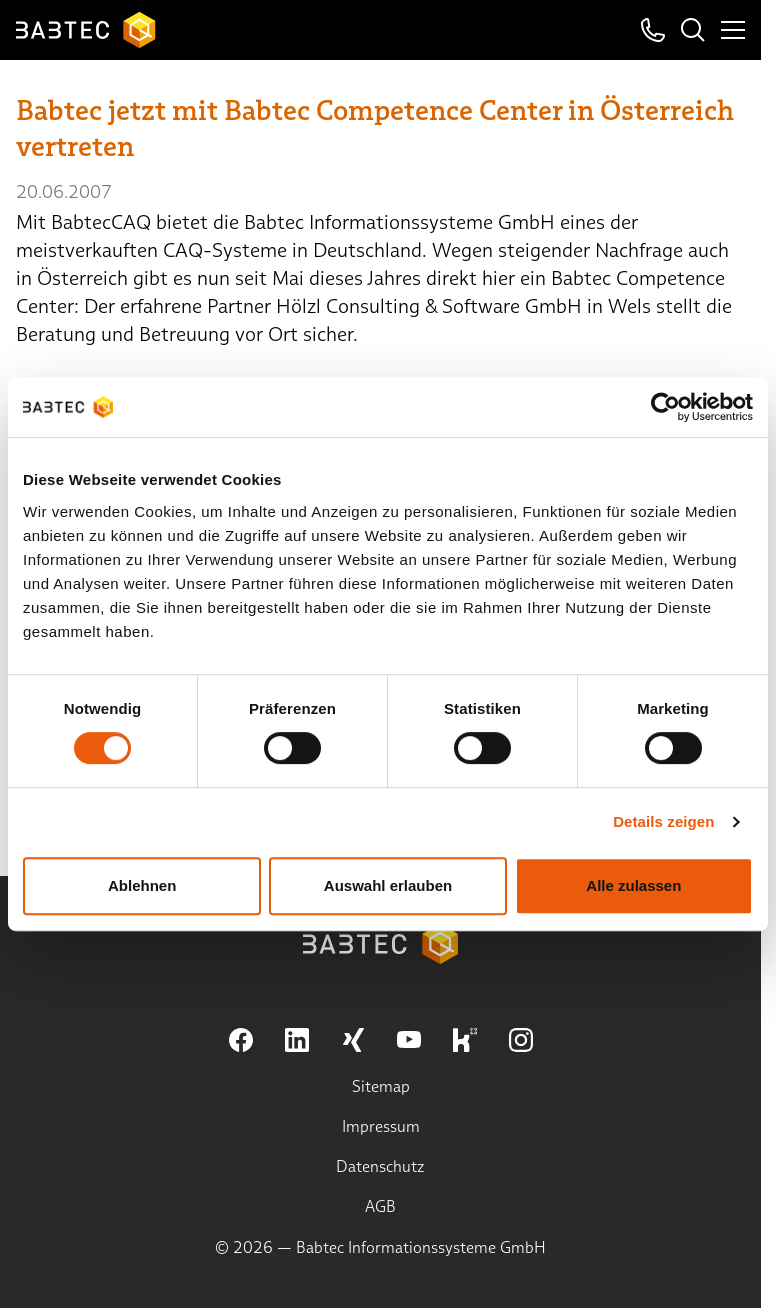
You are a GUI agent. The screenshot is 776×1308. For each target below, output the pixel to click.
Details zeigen (663, 821)
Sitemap (381, 1086)
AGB (380, 1206)
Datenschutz (380, 1166)
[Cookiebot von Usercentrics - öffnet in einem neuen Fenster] (665, 407)
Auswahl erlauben (388, 885)
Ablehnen (142, 885)
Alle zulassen (633, 885)
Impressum (381, 1126)
